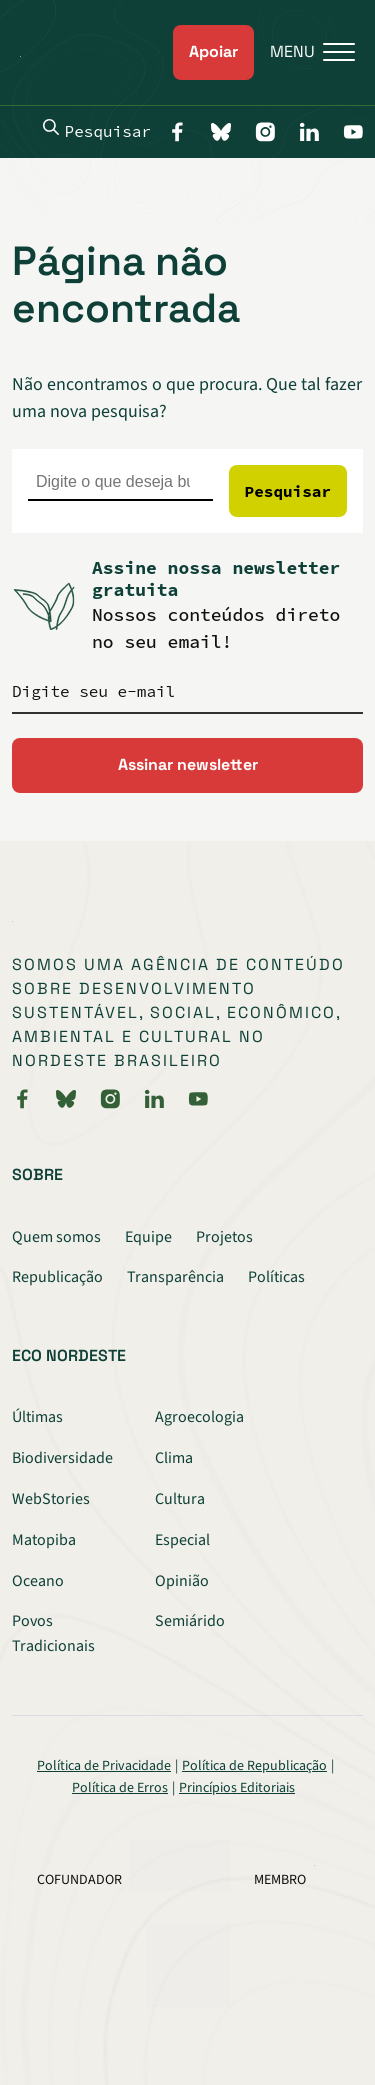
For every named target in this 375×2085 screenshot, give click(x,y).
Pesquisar (97, 130)
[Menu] (304, 52)
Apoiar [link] (213, 51)
